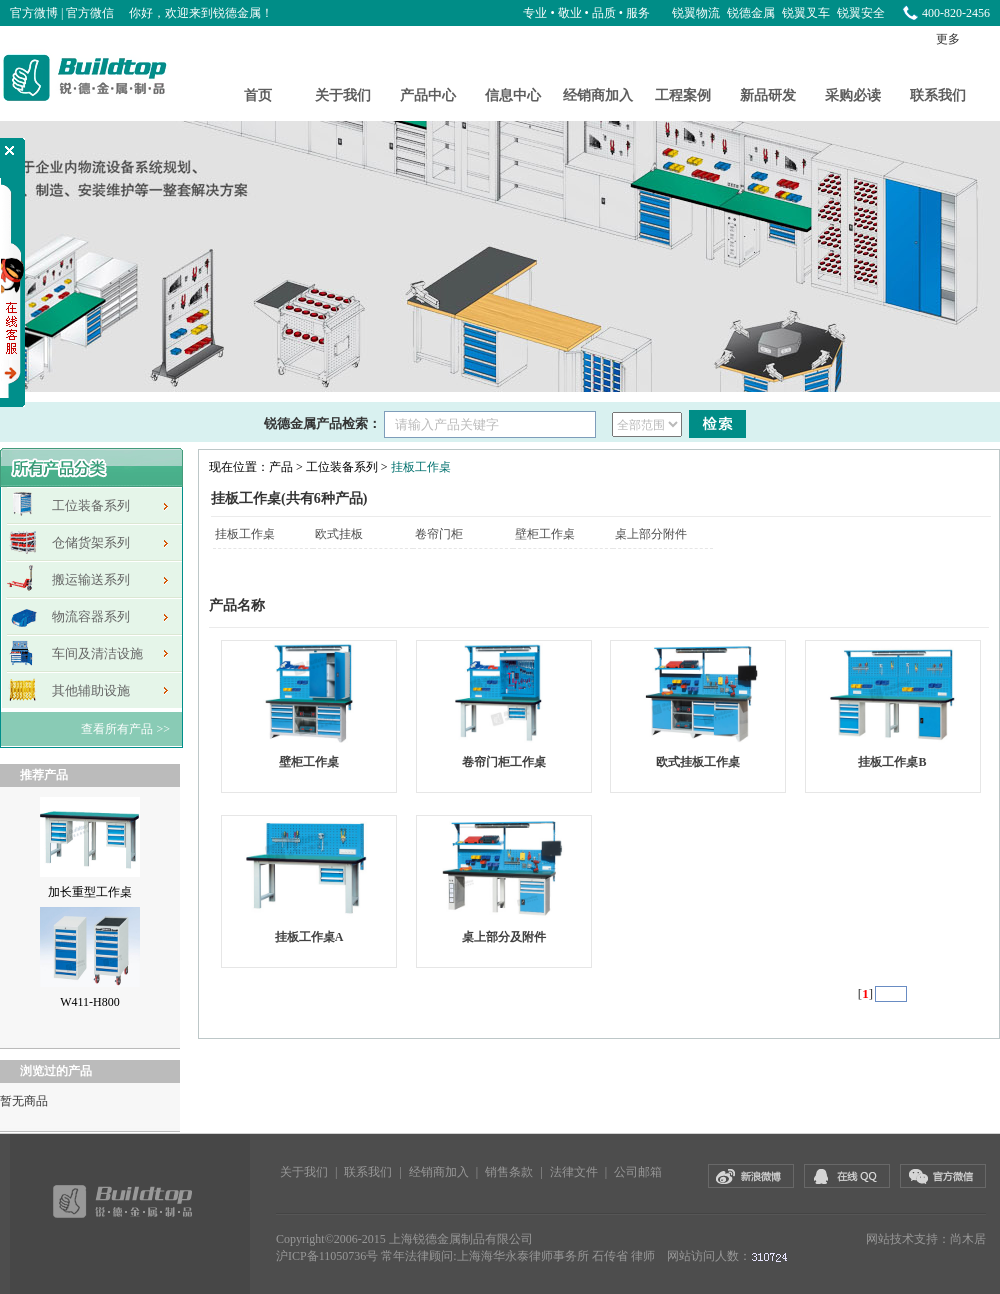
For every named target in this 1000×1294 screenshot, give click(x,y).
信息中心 (513, 95)
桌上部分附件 (651, 534)
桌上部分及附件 (504, 937)
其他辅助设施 (91, 690)
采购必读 (853, 95)
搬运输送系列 (91, 579)
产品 (281, 467)
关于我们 (343, 95)
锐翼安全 (861, 13)
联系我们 (938, 95)
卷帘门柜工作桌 (504, 762)
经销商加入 (598, 95)
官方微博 (34, 13)
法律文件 (574, 1172)
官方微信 (90, 13)
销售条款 (509, 1172)
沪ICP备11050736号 (327, 1256)
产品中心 (428, 95)
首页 (258, 95)
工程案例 (683, 95)
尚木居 (968, 1239)
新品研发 (768, 95)
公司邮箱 (638, 1172)
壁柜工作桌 (545, 534)
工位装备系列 (91, 505)
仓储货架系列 (91, 542)
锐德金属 (752, 13)
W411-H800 (90, 1002)
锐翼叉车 (807, 13)
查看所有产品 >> (125, 729)
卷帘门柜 (439, 534)
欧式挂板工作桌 (698, 762)
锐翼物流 (697, 13)
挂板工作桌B (892, 762)
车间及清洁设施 (97, 653)
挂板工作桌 (421, 467)
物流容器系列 (91, 616)
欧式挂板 (339, 534)
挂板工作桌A (309, 937)
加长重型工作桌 (90, 892)
